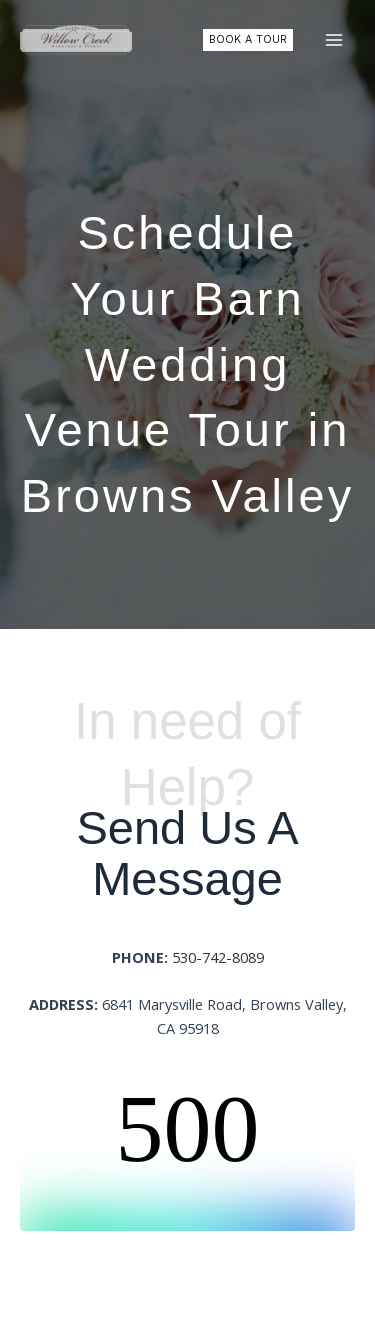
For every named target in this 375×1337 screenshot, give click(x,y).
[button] (248, 40)
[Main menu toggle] (334, 40)
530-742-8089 (218, 957)
